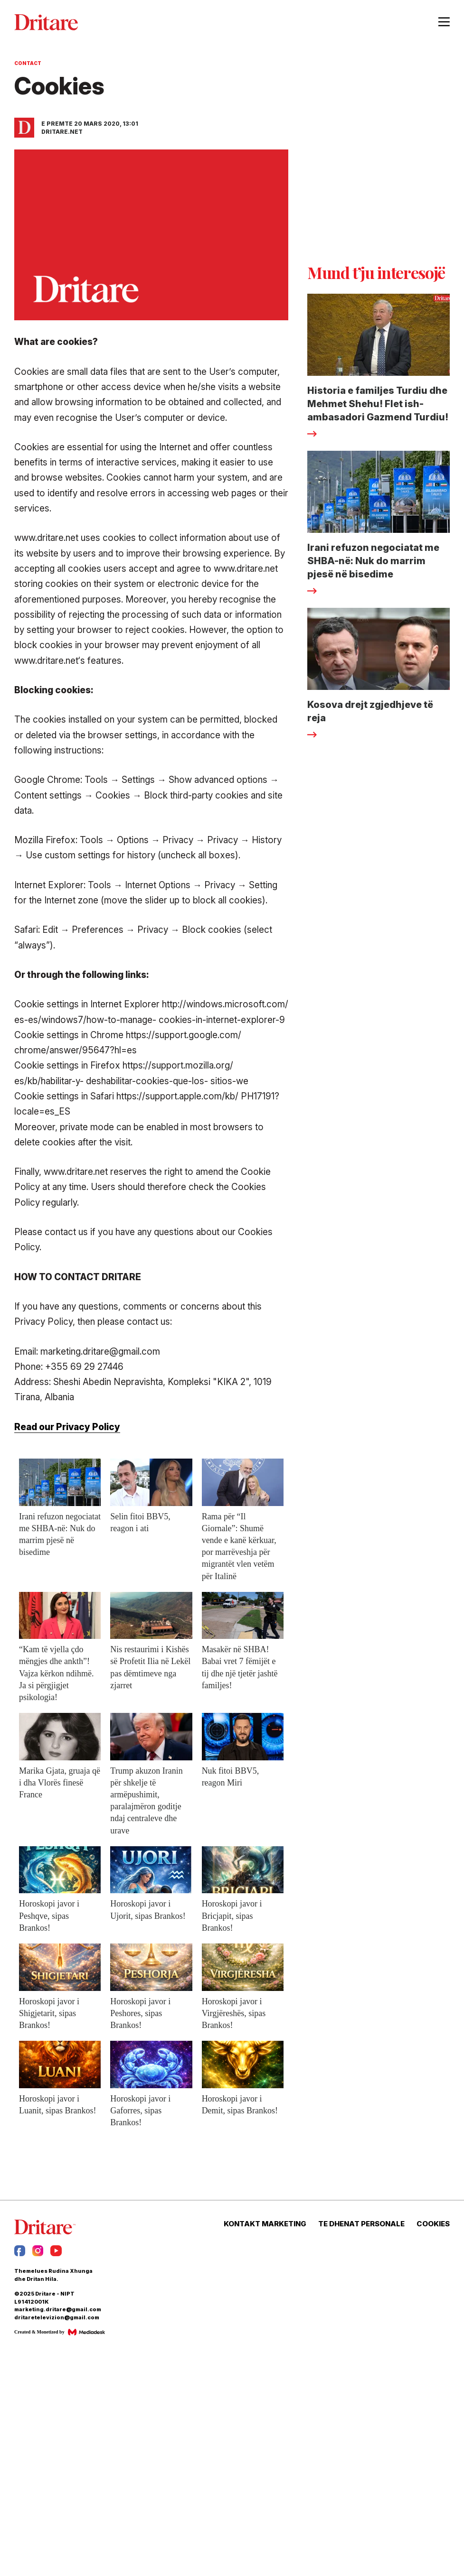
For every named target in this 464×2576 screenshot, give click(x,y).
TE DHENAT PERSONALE (361, 2224)
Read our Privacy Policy (67, 1427)
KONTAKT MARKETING (265, 2224)
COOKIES (433, 2224)
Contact (27, 63)
